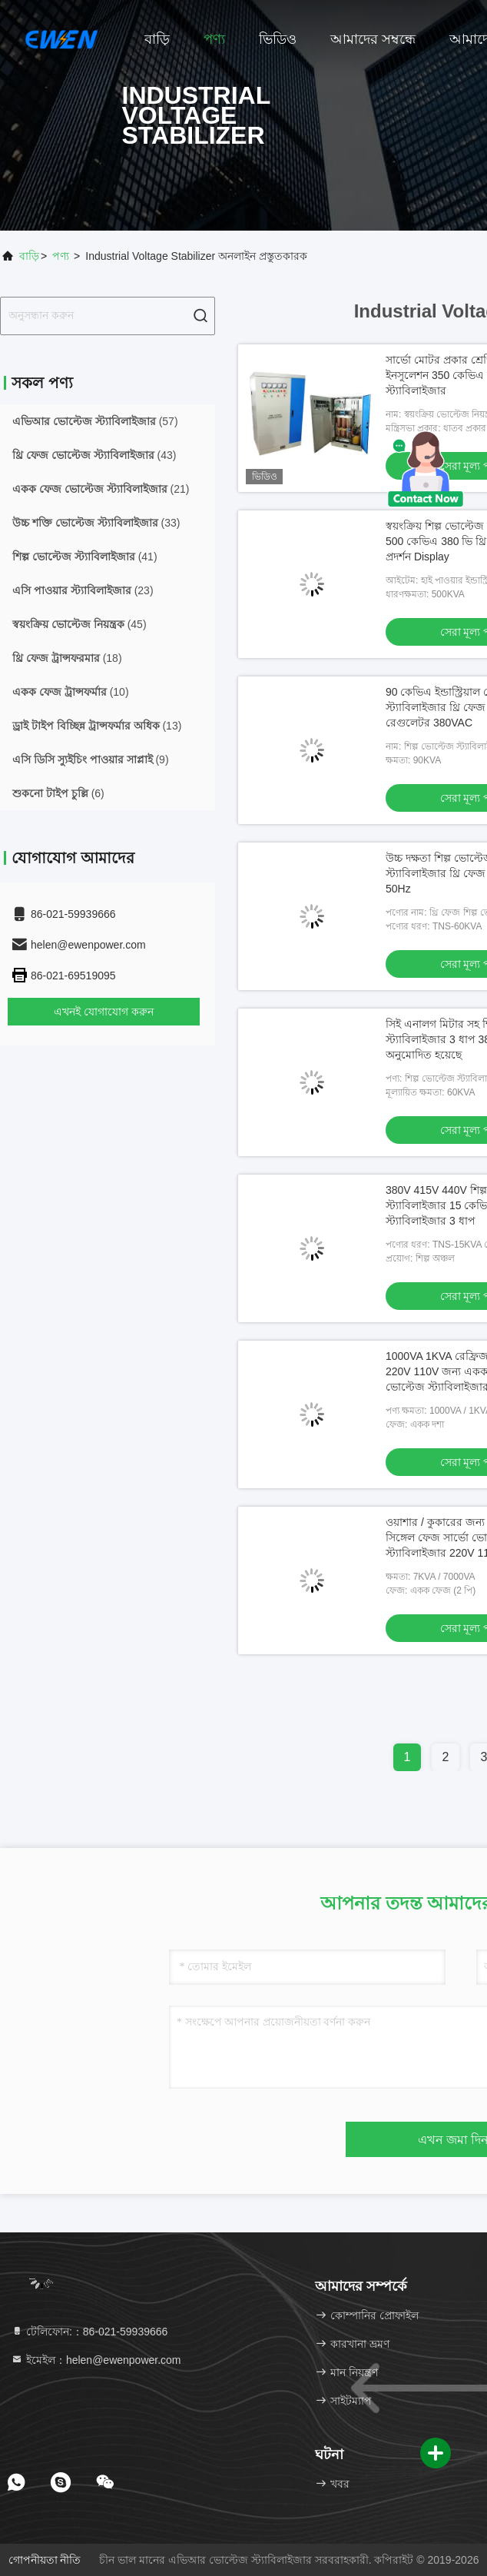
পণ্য (214, 39)
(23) (83, 590)
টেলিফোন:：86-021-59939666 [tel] (89, 2331)
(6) (58, 793)
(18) (67, 658)
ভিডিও (278, 39)
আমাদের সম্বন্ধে (373, 39)
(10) (70, 692)
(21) (100, 489)
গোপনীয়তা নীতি (44, 2560)
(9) (90, 759)
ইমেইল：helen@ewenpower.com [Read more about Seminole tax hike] (96, 2360)
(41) (84, 556)
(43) (94, 455)
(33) (96, 523)
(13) (96, 726)
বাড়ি (157, 39)
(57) (95, 421)
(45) (79, 624)
